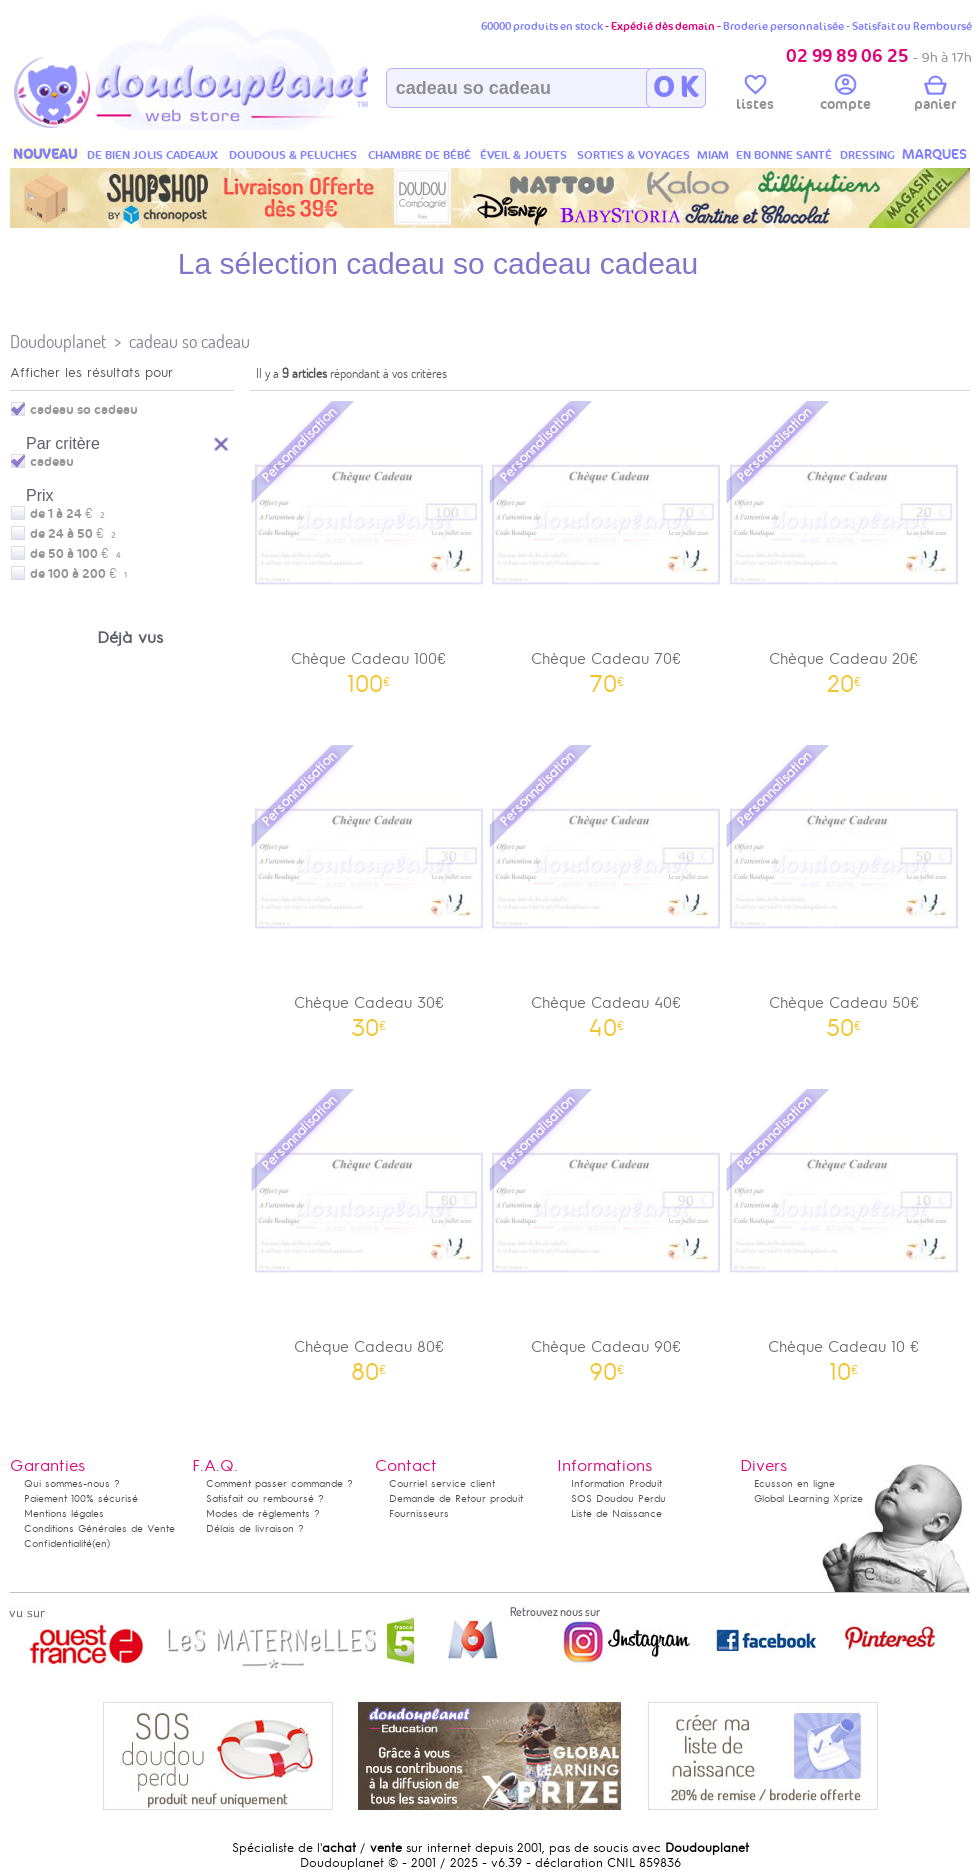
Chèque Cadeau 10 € (844, 1233)
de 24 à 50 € (73, 534)
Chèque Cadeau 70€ (607, 545)
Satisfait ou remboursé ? (265, 1498)
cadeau (52, 462)
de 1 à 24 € (67, 514)
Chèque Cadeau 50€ (844, 889)
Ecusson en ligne (794, 1483)
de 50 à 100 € (75, 554)
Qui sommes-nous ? (72, 1483)
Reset (222, 441)
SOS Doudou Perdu (618, 1498)
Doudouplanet (58, 341)
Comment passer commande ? (279, 1483)
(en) (101, 1543)
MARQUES (934, 154)
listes (755, 96)
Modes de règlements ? (263, 1513)
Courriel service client (442, 1483)
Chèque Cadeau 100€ (369, 545)
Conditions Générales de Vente (99, 1528)
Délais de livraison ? (255, 1528)
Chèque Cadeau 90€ (607, 1233)
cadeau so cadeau (189, 341)
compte (845, 96)
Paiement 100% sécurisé (81, 1498)
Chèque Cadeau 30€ (369, 889)
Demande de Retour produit (456, 1498)
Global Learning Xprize (808, 1498)
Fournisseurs (419, 1513)
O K (675, 88)
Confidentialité (58, 1543)
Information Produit (616, 1483)
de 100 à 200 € (78, 574)
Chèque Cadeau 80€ (369, 1233)
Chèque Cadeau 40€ (607, 889)
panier (935, 96)
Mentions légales (64, 1513)
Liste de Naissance (616, 1513)
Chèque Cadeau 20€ (844, 545)
